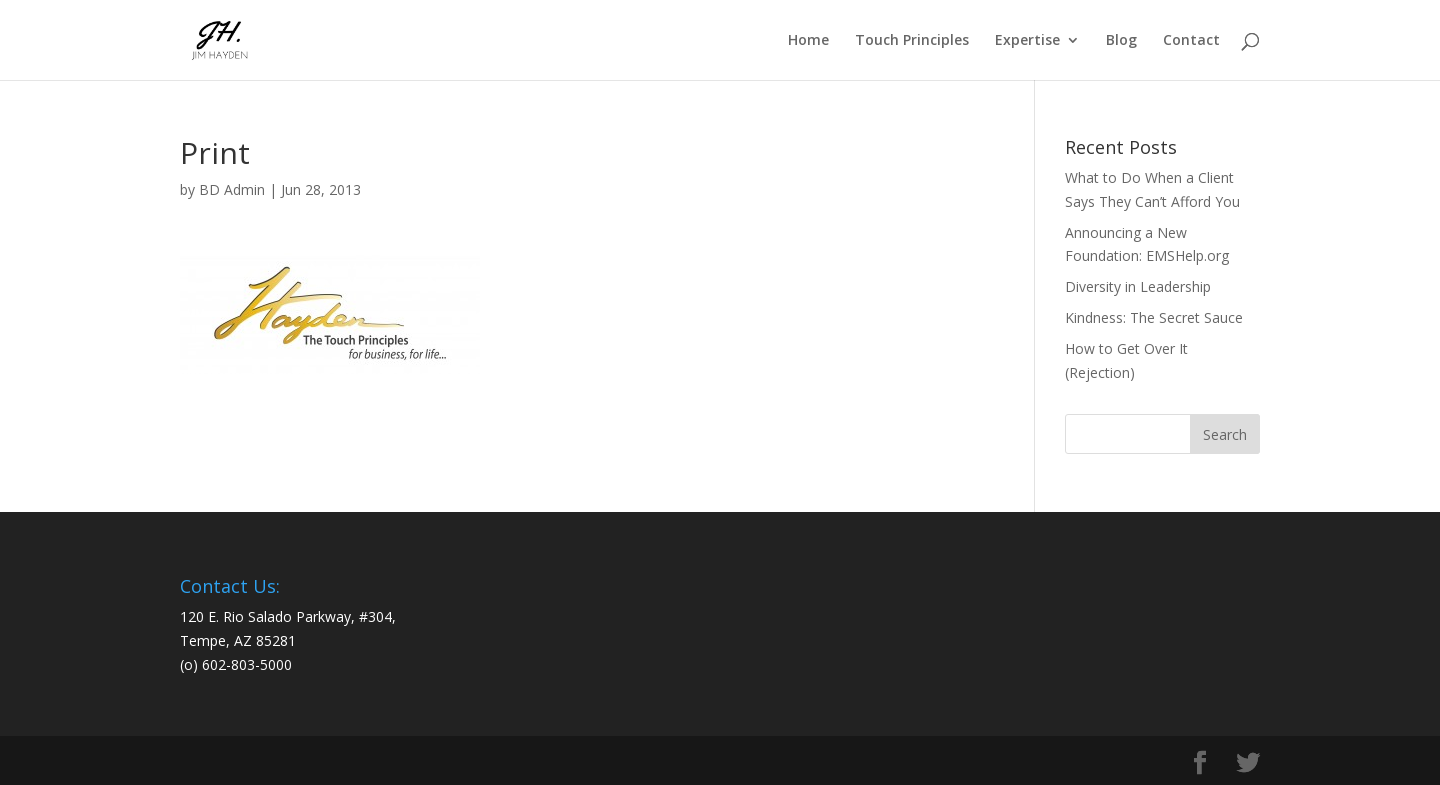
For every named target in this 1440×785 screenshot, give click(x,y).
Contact (1191, 41)
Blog (1121, 41)
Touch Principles (912, 41)
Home (808, 41)
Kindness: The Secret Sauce (1154, 317)
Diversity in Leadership (1138, 286)
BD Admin (232, 189)
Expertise (1027, 41)
